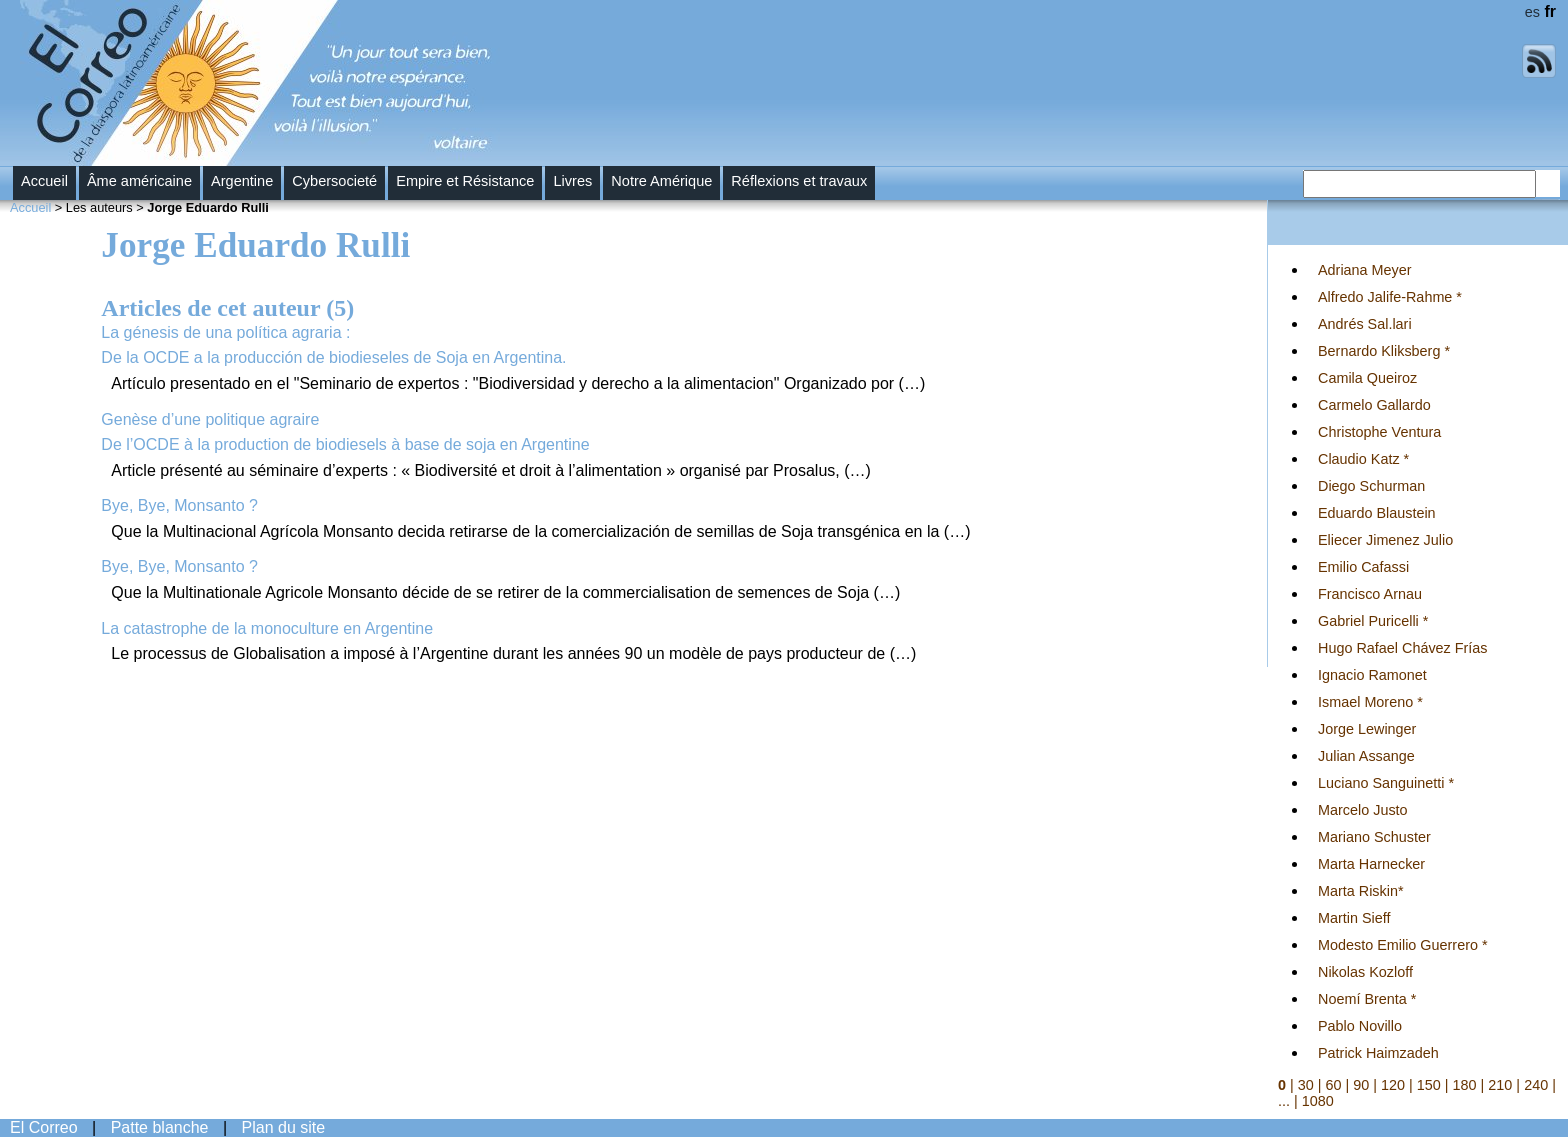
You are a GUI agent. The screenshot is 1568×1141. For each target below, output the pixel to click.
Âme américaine (139, 181)
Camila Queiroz (1367, 378)
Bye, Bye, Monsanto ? (179, 505)
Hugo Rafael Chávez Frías (1403, 648)
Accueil (44, 181)
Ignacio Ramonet (1372, 675)
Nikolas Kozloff (1365, 972)
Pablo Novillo (1360, 1026)
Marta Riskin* (1361, 891)
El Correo (44, 1127)
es (1532, 12)
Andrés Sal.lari (1365, 324)
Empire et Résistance (465, 181)
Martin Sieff (1354, 918)
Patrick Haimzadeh (1378, 1053)
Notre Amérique (661, 181)
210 (1500, 1085)
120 (1393, 1085)
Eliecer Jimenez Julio (1385, 540)
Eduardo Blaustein (1377, 513)
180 (1465, 1085)
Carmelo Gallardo (1374, 405)
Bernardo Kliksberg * (1384, 351)
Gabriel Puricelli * (1373, 621)
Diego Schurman (1371, 486)
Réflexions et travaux (799, 181)
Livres (572, 181)
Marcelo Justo (1363, 810)
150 (1429, 1085)
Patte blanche (160, 1127)
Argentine (242, 181)
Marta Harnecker (1371, 864)
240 (1536, 1085)
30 (1306, 1085)
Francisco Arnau (1370, 594)
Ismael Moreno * (1370, 702)
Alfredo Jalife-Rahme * (1390, 297)
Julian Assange (1366, 756)
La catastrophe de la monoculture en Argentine (267, 628)
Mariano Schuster (1374, 837)
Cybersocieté (334, 181)
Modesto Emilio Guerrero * (1403, 945)
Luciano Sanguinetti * (1386, 783)
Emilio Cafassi (1363, 567)
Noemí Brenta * (1367, 999)
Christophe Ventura (1379, 432)
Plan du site (284, 1127)
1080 (1318, 1101)
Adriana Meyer (1365, 270)
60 (1334, 1085)
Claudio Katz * (1363, 459)
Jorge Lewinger (1367, 729)
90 (1361, 1085)
